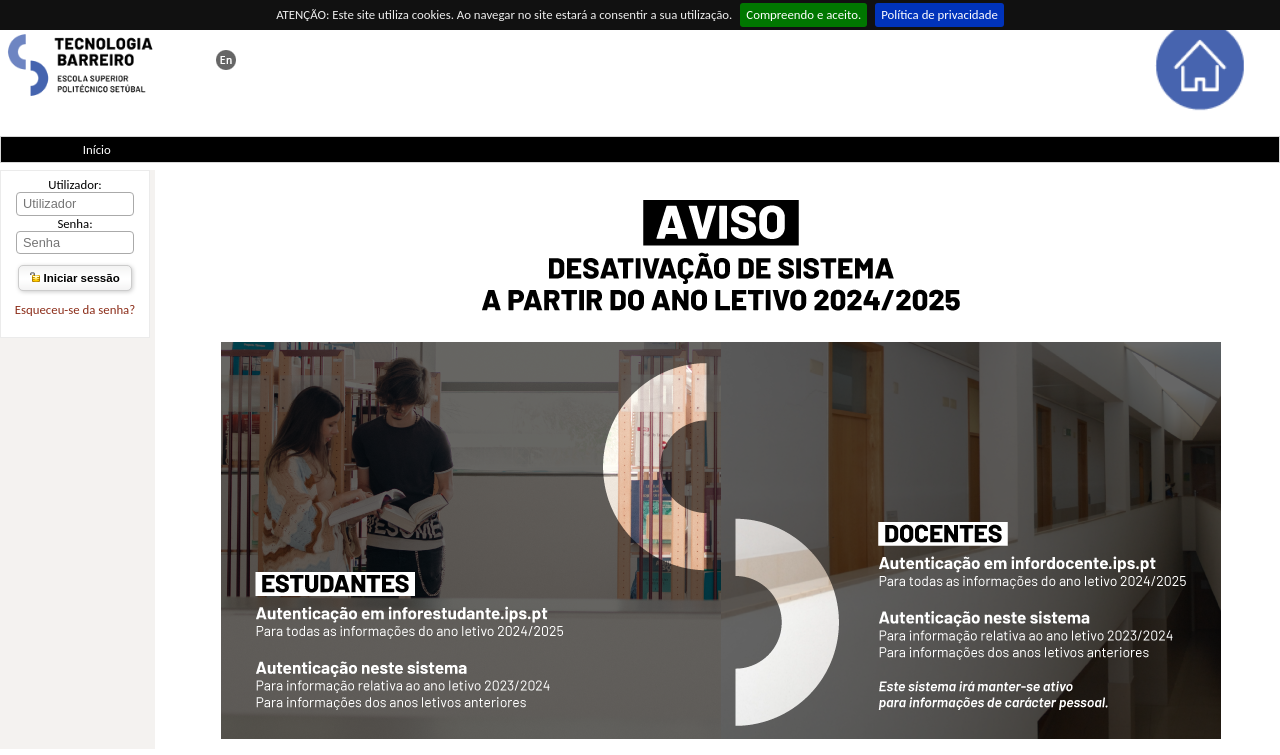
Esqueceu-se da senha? (75, 309)
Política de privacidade (939, 14)
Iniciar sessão (74, 278)
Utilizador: (75, 184)
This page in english (226, 60)
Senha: (74, 223)
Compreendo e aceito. (803, 14)
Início (97, 149)
